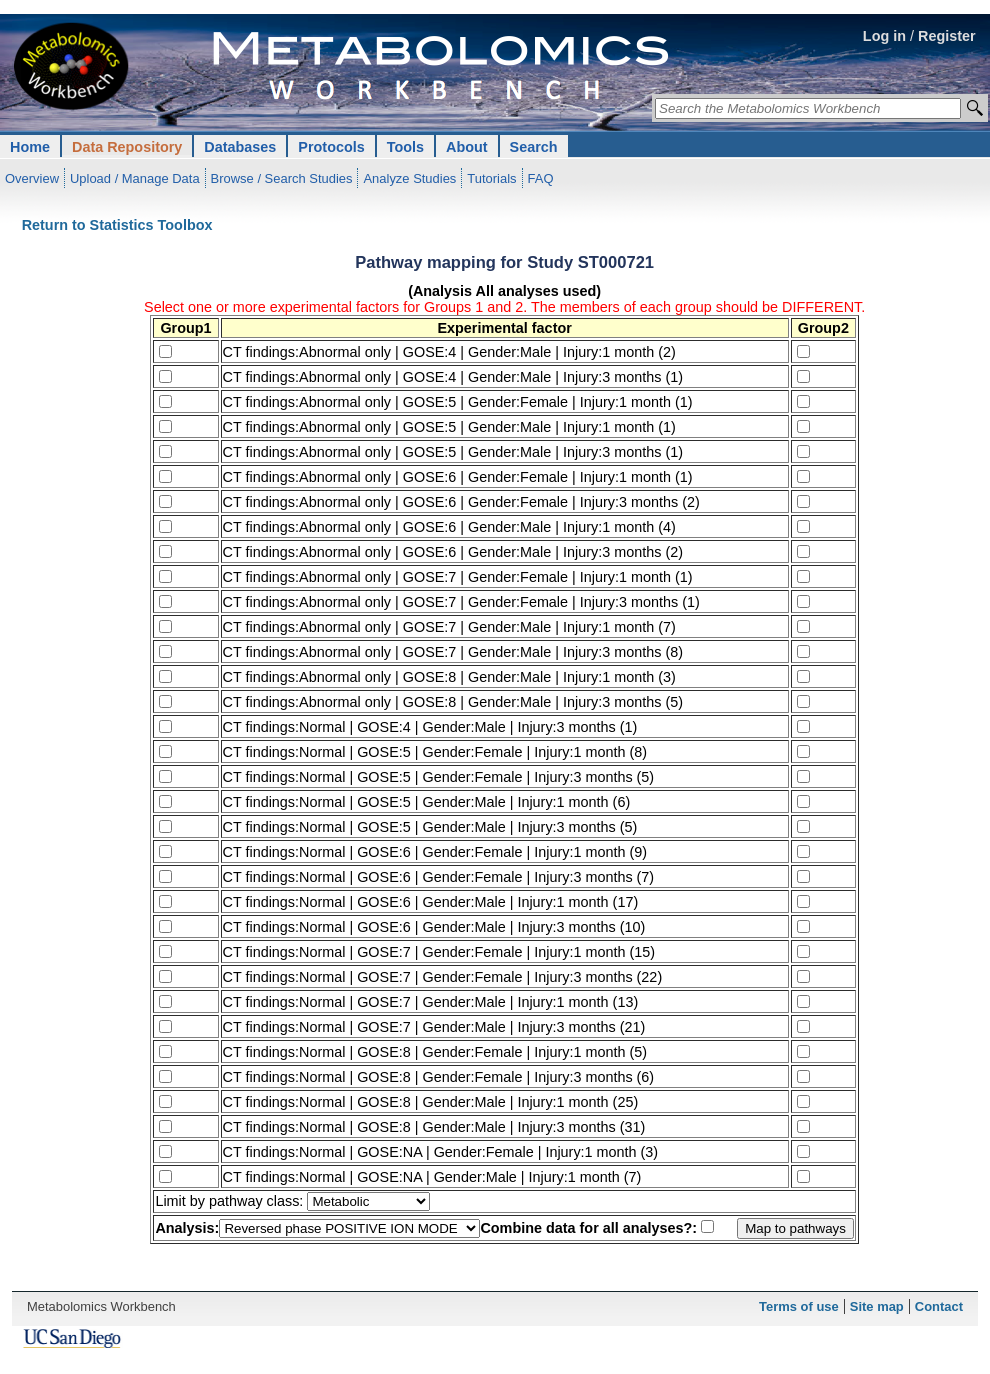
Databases (240, 147)
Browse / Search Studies (282, 178)
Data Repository (127, 147)
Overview (32, 178)
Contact (939, 1306)
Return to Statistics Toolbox (117, 225)
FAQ (541, 178)
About (467, 147)
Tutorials (491, 178)
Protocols (331, 147)
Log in (884, 36)
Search (534, 147)
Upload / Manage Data (135, 178)
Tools (405, 147)
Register (947, 36)
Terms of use (799, 1306)
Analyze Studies (409, 178)
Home (30, 147)
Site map (877, 1306)
